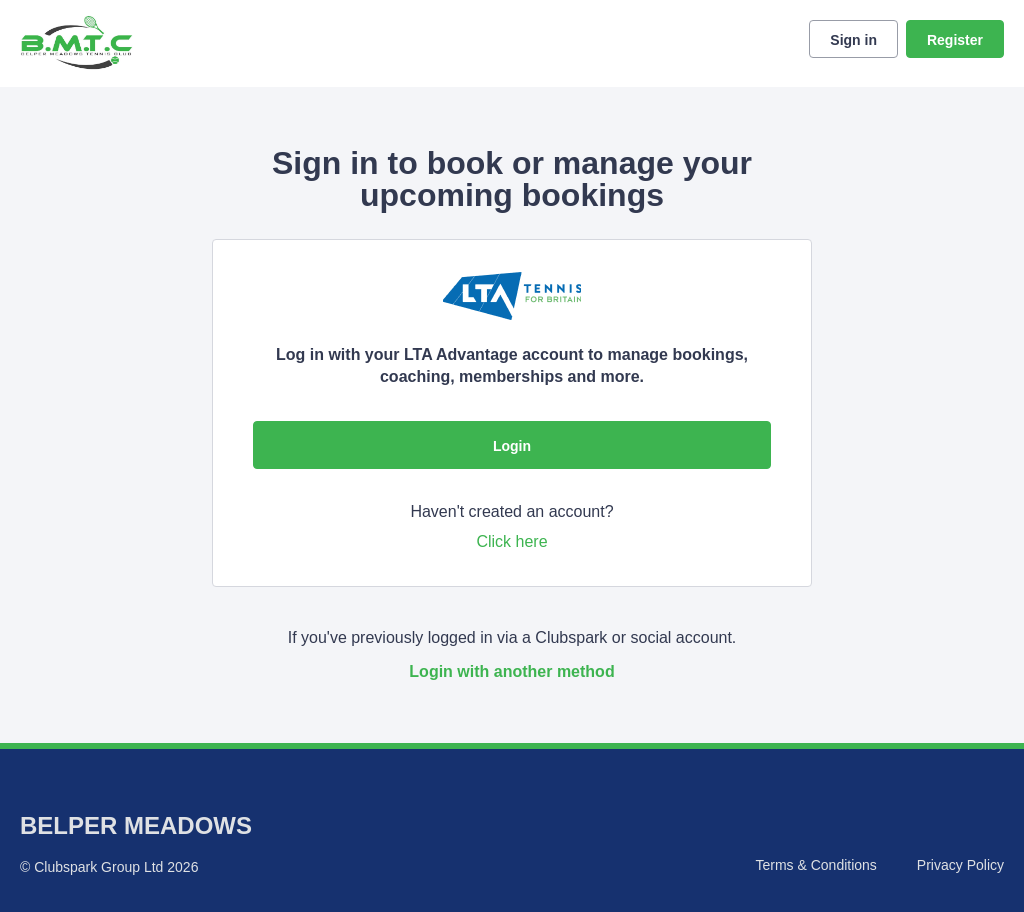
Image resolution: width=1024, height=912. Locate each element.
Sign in (853, 40)
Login (512, 446)
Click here (511, 541)
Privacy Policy (960, 865)
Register (955, 40)
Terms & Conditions (815, 865)
